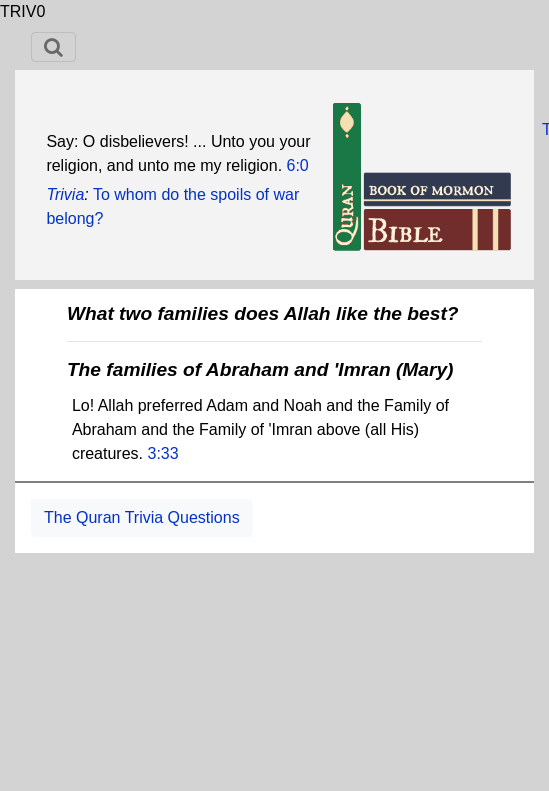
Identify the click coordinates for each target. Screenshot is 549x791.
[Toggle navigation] (53, 47)
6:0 (298, 165)
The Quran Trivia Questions (142, 517)
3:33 (162, 453)
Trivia (65, 194)
